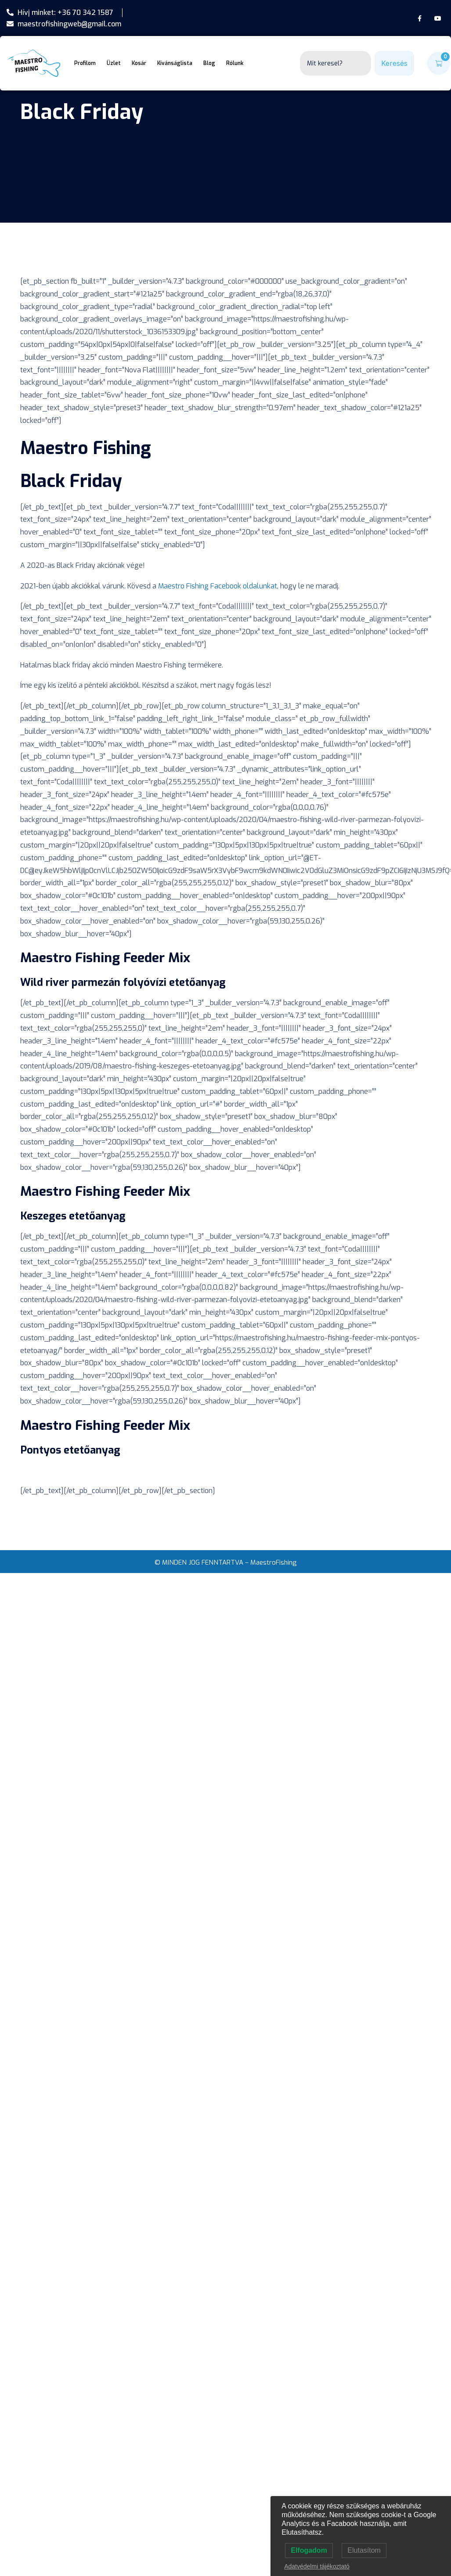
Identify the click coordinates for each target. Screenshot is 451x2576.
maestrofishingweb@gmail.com (64, 24)
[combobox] (335, 63)
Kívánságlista (174, 63)
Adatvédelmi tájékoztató (317, 2566)
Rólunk (234, 63)
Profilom (85, 63)
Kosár (139, 63)
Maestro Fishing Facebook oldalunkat (217, 586)
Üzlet (114, 63)
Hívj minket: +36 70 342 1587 (60, 12)
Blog (209, 63)
